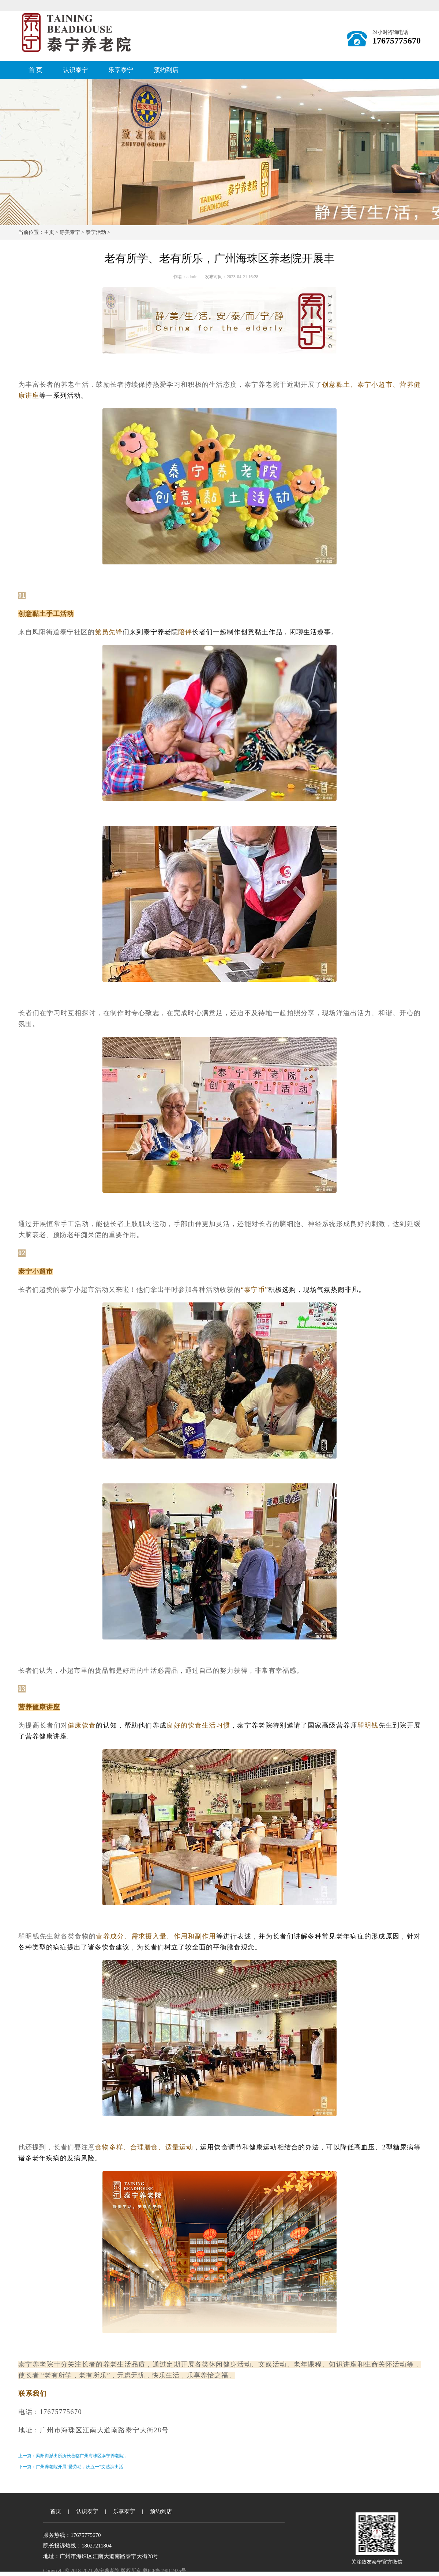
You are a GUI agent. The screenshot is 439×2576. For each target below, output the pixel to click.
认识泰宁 (75, 70)
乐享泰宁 (120, 70)
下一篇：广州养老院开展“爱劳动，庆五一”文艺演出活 (70, 2466)
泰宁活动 (96, 232)
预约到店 (166, 70)
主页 (49, 232)
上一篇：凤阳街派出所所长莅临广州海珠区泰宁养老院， (73, 2455)
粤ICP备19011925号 (164, 2570)
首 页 (35, 70)
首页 (55, 2511)
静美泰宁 (70, 232)
